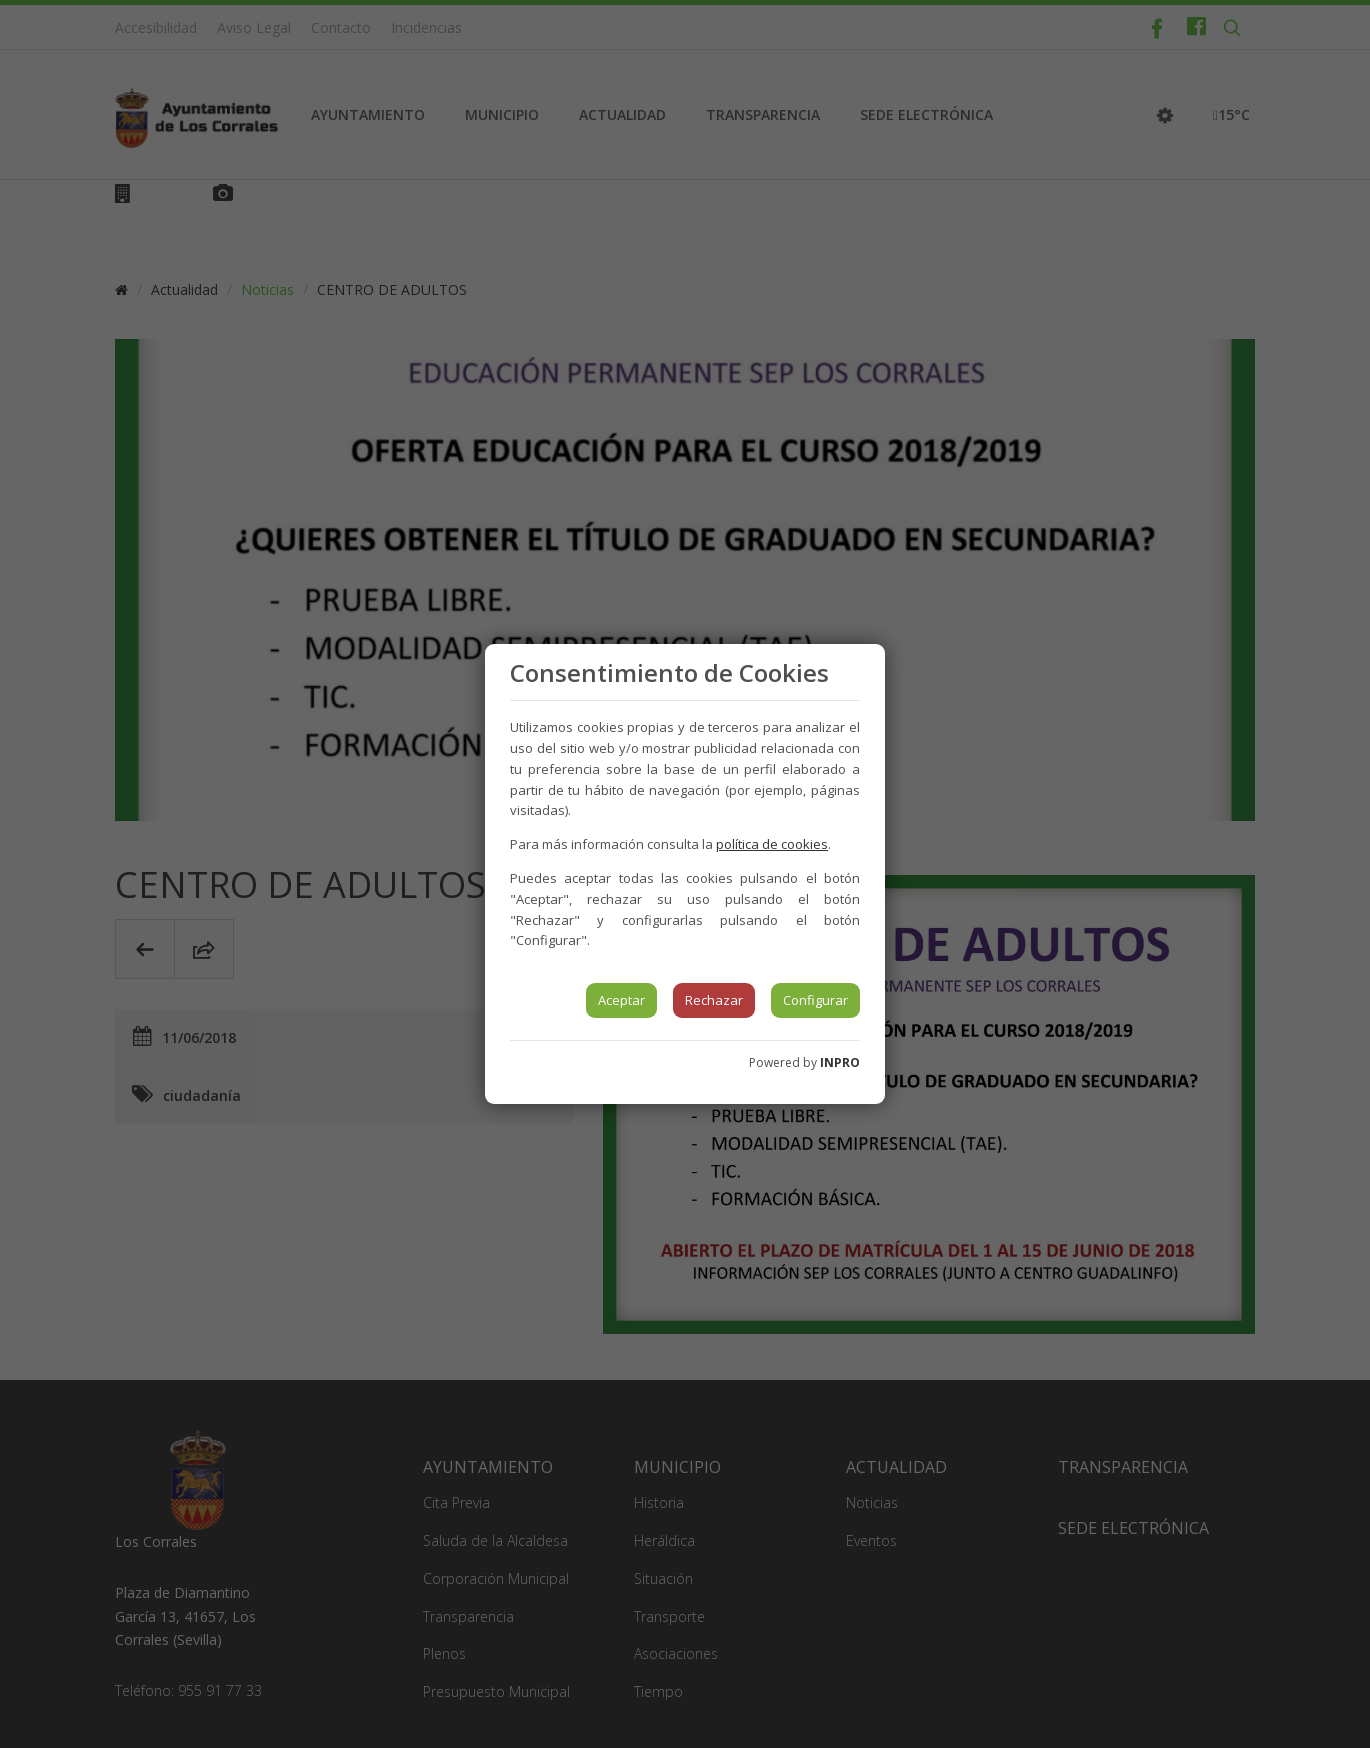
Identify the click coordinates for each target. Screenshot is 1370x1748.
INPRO (840, 1062)
